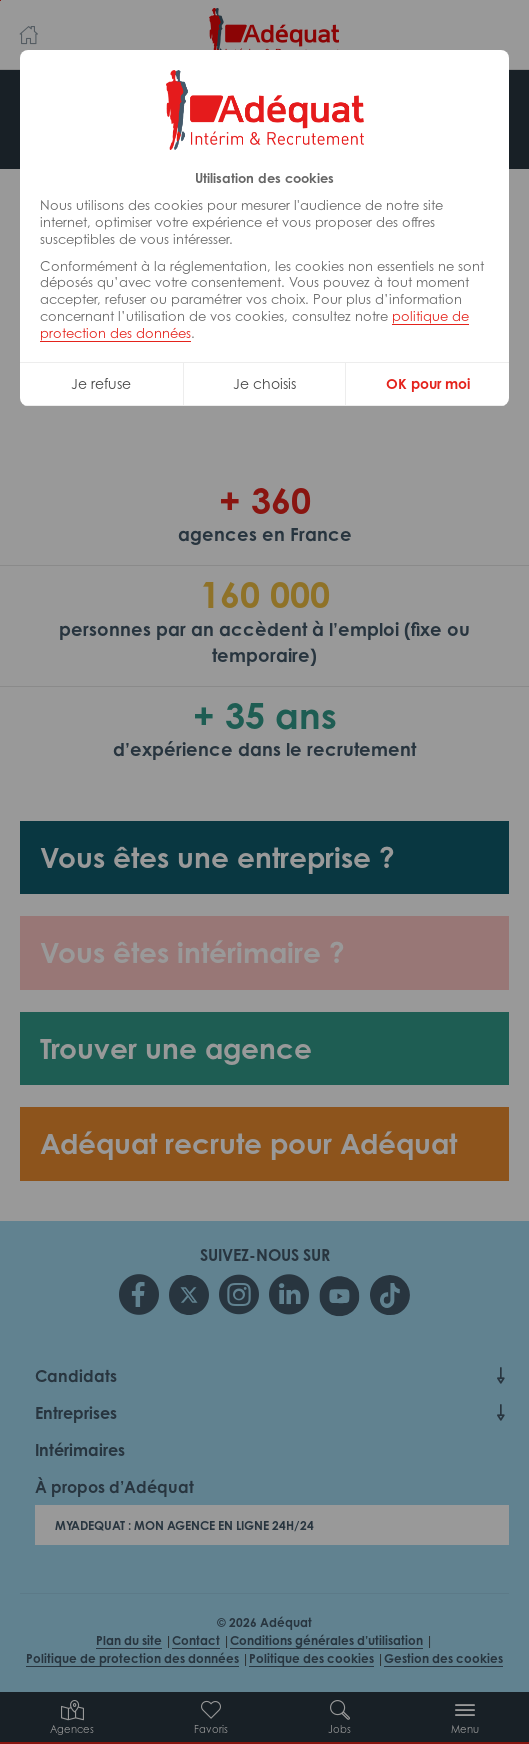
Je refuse (101, 383)
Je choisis (264, 383)
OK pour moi (428, 383)
